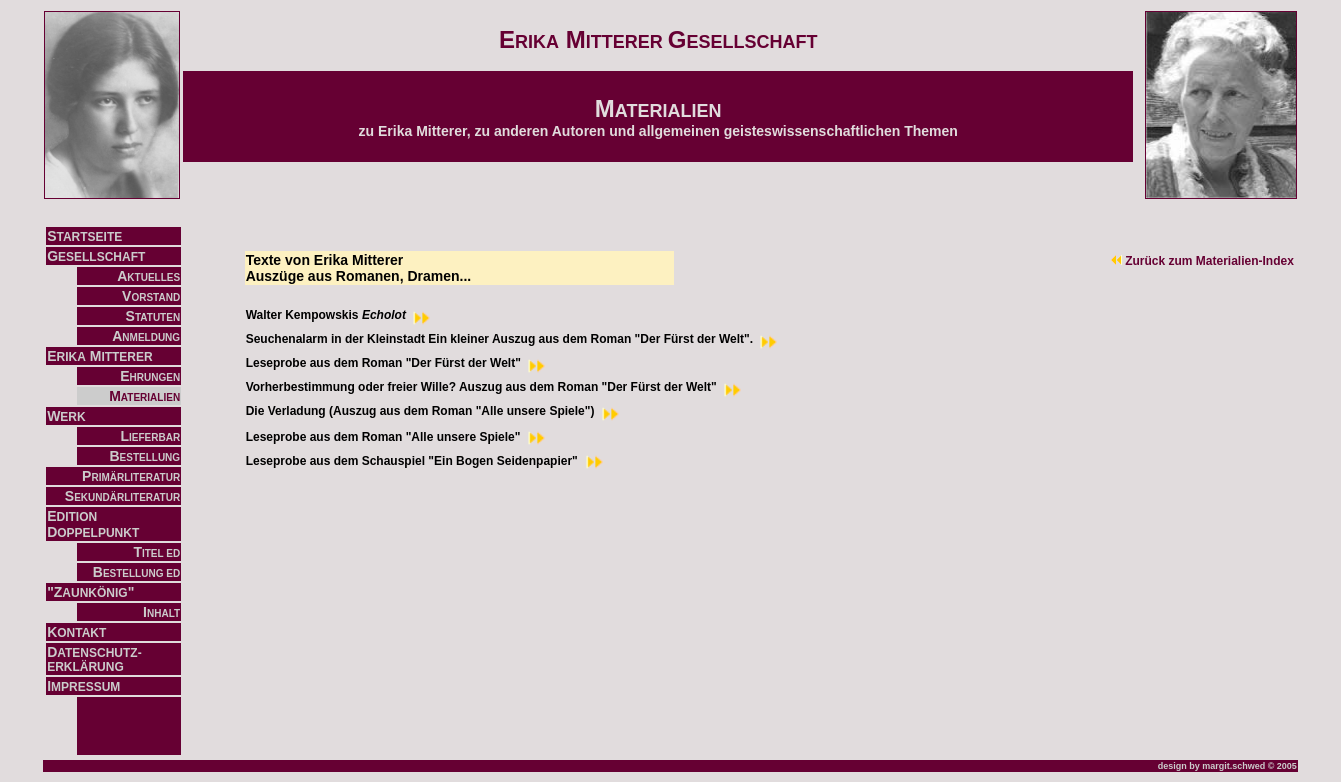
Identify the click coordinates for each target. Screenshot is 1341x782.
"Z (54, 592)
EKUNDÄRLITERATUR (127, 497)
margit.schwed (1233, 766)
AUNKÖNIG (94, 593)
